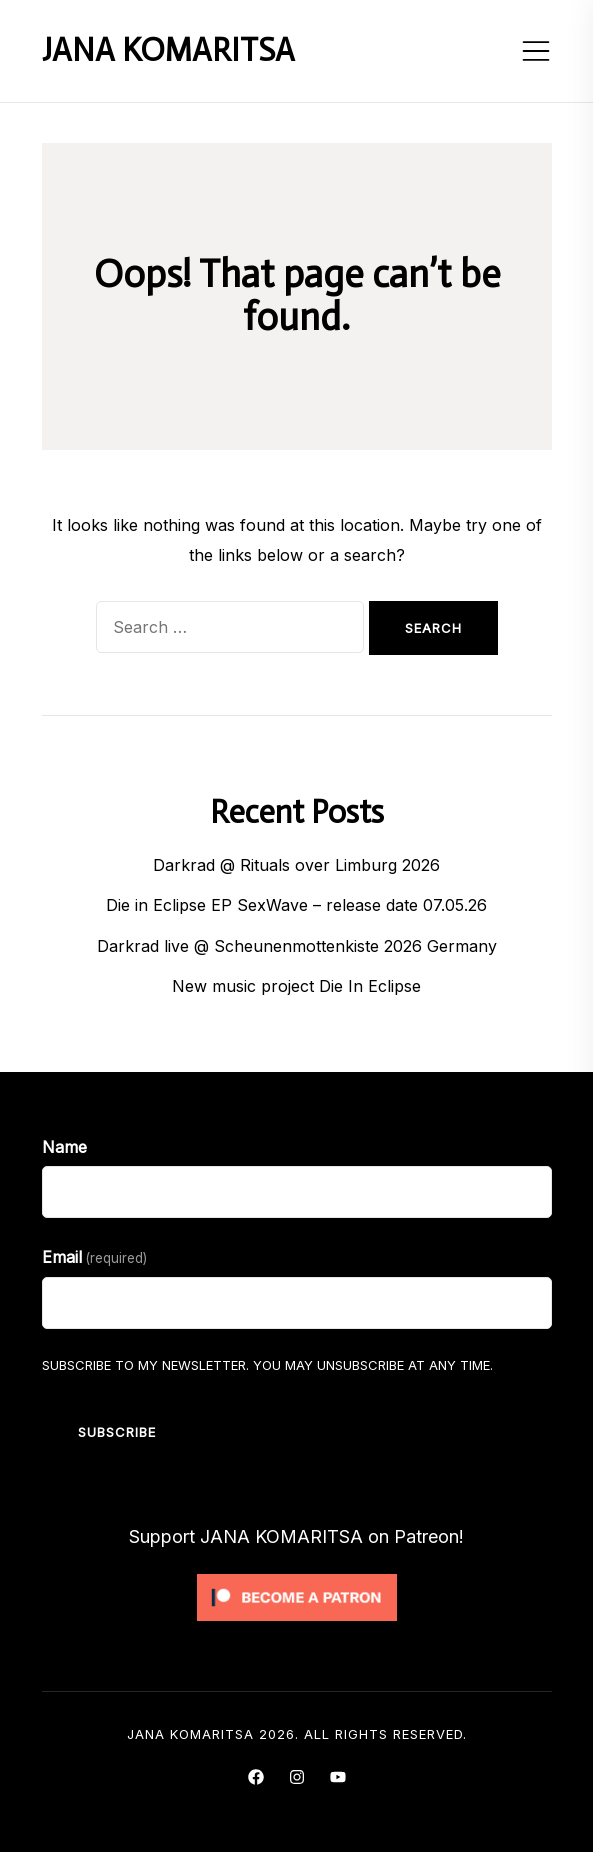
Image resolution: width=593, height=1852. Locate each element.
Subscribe (117, 1432)
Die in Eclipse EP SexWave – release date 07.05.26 (296, 905)
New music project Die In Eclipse (296, 986)
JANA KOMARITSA (168, 50)
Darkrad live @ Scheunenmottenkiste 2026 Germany (297, 946)
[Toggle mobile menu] (536, 51)
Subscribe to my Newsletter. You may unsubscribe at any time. (267, 1365)
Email (94, 1257)
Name (64, 1147)
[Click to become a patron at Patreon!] (297, 1579)
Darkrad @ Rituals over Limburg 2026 (296, 865)
